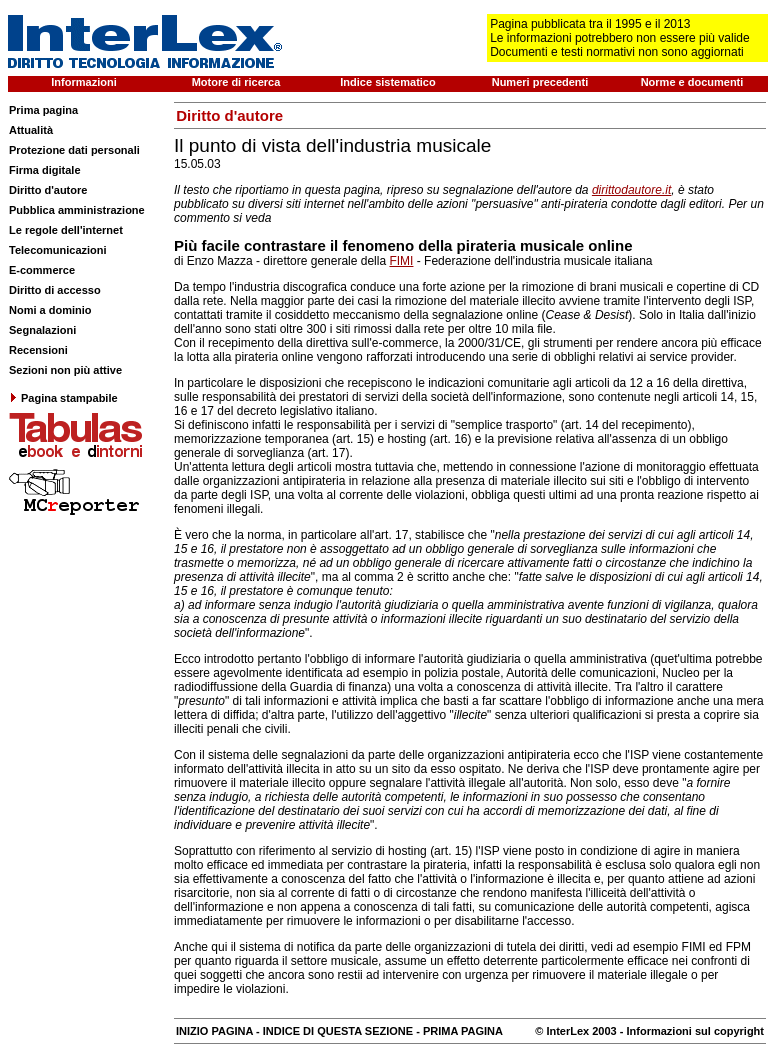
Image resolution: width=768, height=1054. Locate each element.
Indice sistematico (387, 82)
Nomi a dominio (50, 310)
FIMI (401, 261)
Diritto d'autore (48, 190)
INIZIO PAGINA (214, 1031)
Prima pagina (43, 110)
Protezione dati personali (74, 150)
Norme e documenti (692, 82)
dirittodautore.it (631, 190)
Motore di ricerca (236, 82)
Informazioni (83, 82)
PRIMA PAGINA (463, 1031)
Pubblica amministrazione (77, 210)
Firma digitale (45, 170)
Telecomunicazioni (58, 250)
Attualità (31, 130)
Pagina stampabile (63, 398)
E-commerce (42, 270)
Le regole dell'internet (66, 230)
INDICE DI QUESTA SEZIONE (338, 1031)
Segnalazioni (42, 330)
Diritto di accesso (55, 290)
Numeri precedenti (540, 82)
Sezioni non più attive (65, 370)
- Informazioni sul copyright (690, 1031)
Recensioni (38, 350)
